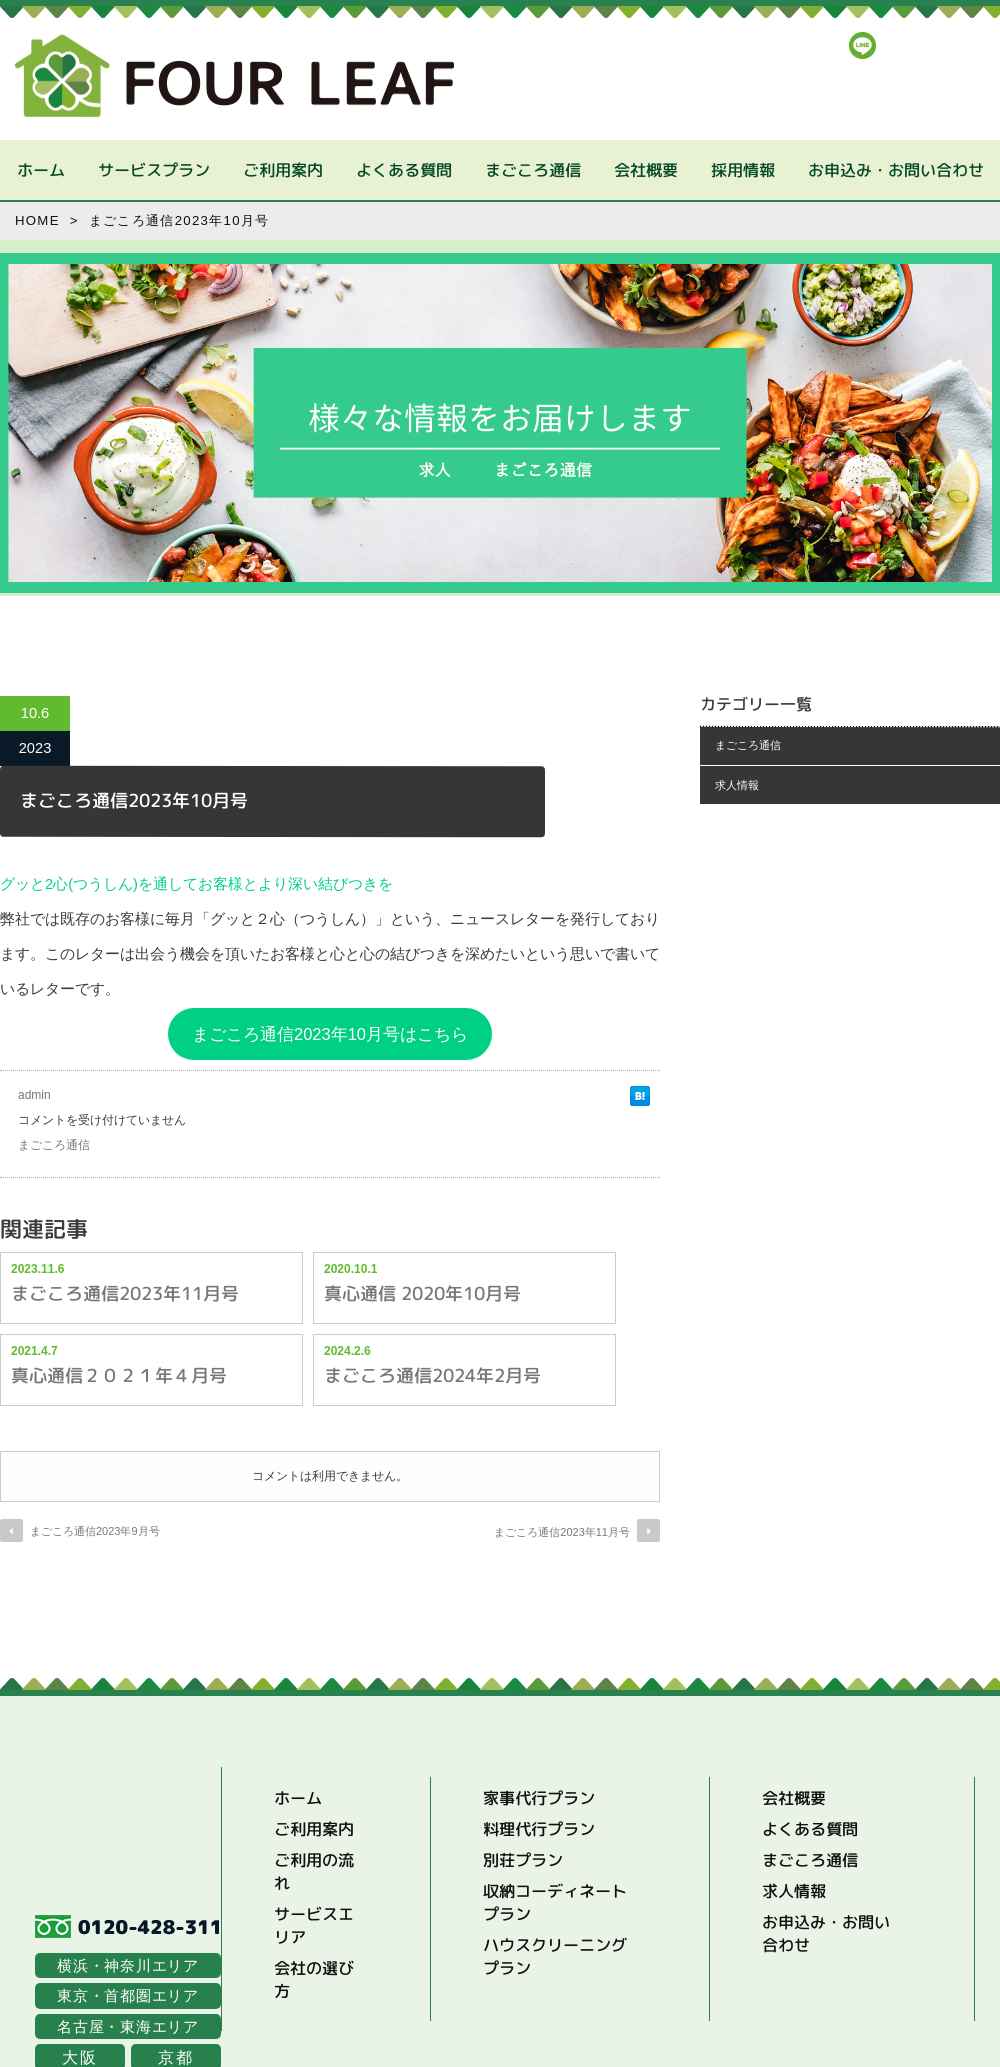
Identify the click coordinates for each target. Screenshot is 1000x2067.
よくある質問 (403, 170)
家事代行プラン (539, 1798)
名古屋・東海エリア (128, 2026)
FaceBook (961, 45)
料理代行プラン (539, 1829)
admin (34, 1095)
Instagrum (912, 45)
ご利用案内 (282, 170)
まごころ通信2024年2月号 (432, 1374)
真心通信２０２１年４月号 (119, 1374)
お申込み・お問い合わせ (895, 170)
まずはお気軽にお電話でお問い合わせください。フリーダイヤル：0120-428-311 (838, 94)
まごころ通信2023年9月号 (95, 1531)
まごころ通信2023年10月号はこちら (330, 1034)
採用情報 (742, 170)
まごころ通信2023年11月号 (125, 1292)
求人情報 (737, 785)
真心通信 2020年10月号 (422, 1292)
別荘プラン (523, 1860)
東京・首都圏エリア (128, 1995)
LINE (862, 45)
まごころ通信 (532, 170)
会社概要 (645, 170)
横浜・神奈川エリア (128, 1965)
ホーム (40, 170)
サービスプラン (153, 170)
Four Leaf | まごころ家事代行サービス (234, 76)
